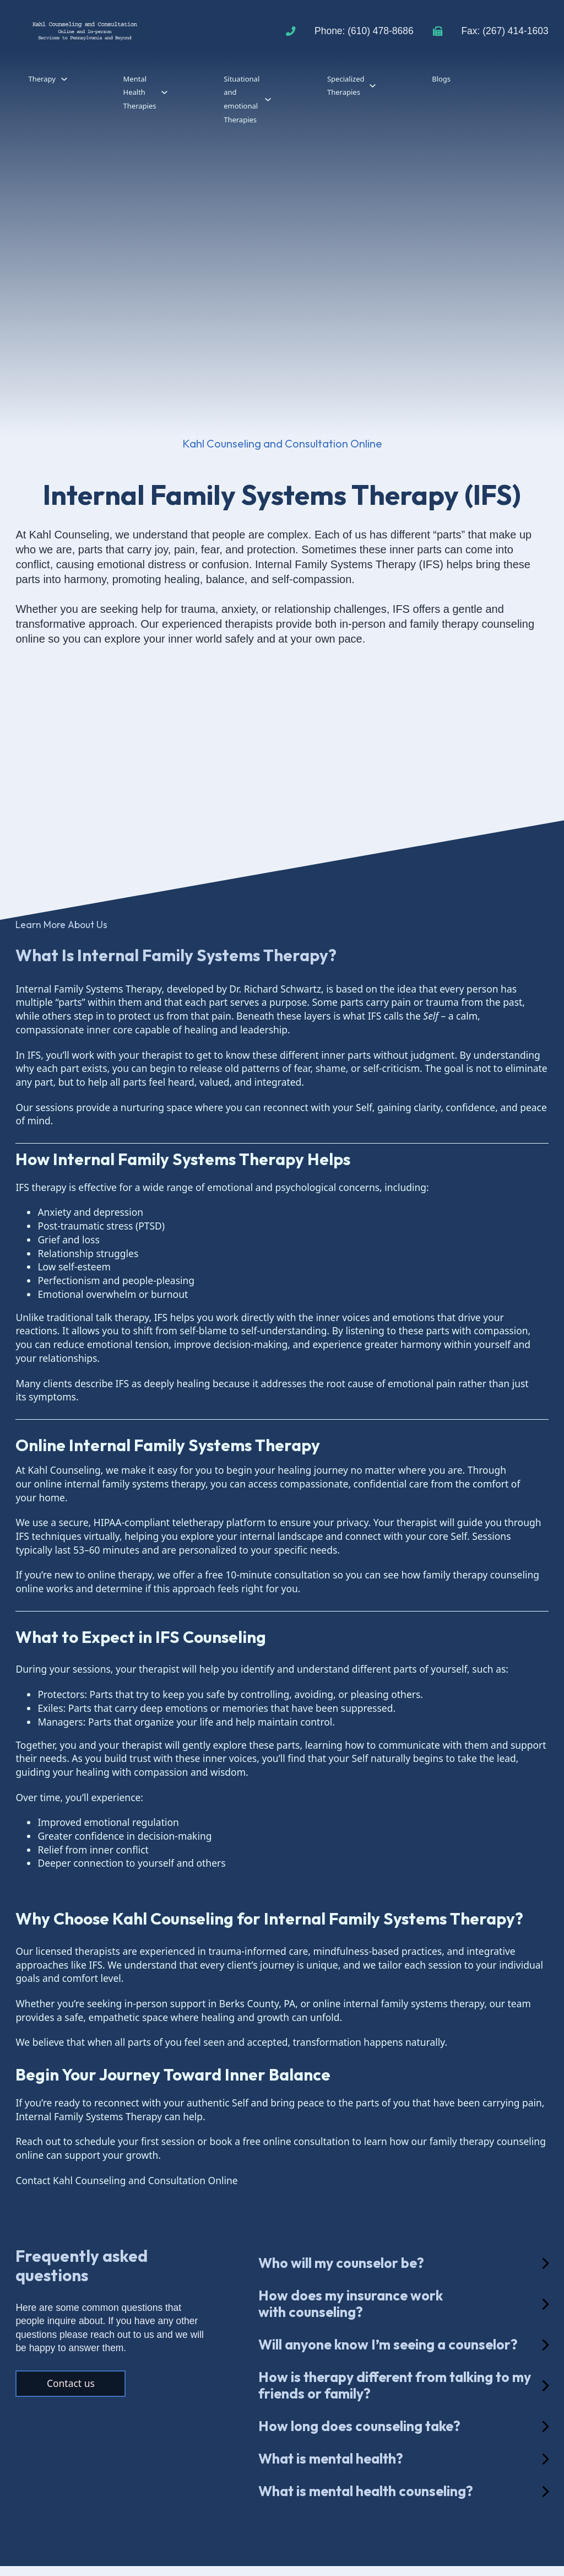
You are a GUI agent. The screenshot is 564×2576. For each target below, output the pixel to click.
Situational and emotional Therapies (241, 99)
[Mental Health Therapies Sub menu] (164, 92)
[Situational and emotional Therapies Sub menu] (268, 99)
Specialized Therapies (346, 86)
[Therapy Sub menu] (64, 79)
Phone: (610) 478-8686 (364, 30)
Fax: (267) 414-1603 (504, 30)
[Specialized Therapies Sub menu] (372, 85)
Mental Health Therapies (139, 92)
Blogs (441, 79)
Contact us (71, 2383)
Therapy (41, 79)
